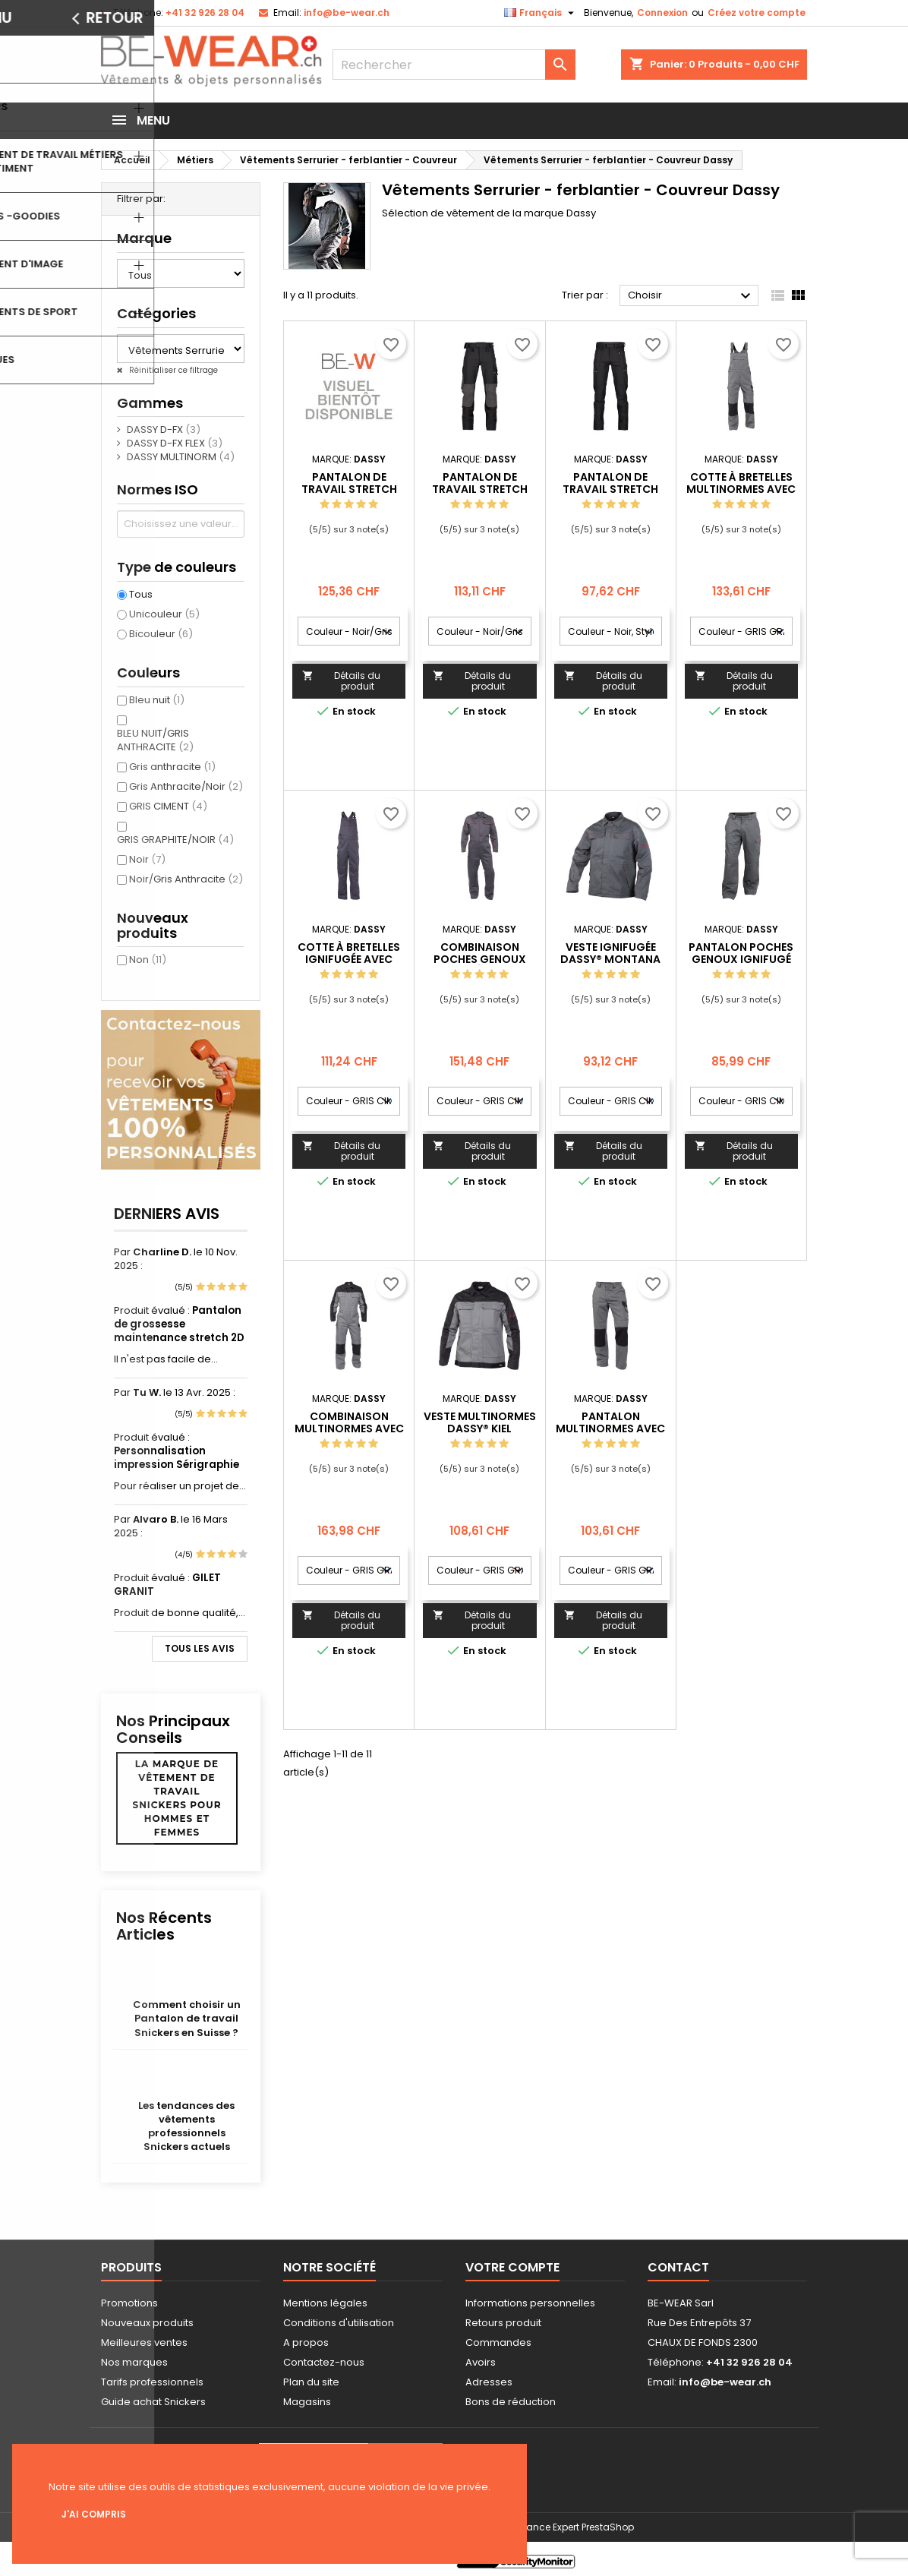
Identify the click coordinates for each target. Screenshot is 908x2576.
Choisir (691, 296)
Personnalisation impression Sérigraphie (176, 1458)
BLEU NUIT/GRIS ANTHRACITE (155, 740)
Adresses (488, 2382)
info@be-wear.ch (346, 12)
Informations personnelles (530, 2303)
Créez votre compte (757, 12)
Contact (678, 2267)
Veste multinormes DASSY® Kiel (480, 1422)
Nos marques (134, 2362)
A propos (306, 2342)
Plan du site (311, 2382)
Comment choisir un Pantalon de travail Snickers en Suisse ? (187, 2018)
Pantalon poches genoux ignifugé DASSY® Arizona (741, 959)
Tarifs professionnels (152, 2382)
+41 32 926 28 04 (205, 12)
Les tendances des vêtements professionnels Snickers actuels (186, 2126)
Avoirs (480, 2362)
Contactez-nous (323, 2362)
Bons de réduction (510, 2401)
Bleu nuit (156, 700)
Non (147, 959)
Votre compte (512, 2267)
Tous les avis (200, 1648)
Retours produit (503, 2323)
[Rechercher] (454, 64)
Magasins (307, 2401)
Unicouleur (164, 614)
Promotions (129, 2303)
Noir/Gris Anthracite (186, 879)
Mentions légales (325, 2303)
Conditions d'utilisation (338, 2323)
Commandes (498, 2342)
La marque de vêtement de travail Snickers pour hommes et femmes (177, 1798)
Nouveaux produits (147, 2323)
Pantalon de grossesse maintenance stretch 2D (179, 1324)
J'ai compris (93, 2514)
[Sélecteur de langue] (541, 13)
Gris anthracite (172, 766)
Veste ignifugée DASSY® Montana (610, 953)
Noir (147, 859)
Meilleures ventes (144, 2342)
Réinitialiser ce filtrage (172, 370)
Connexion (662, 12)
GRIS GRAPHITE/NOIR (175, 839)
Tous (141, 594)
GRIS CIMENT (168, 806)
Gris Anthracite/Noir (186, 786)
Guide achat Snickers (153, 2401)
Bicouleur (161, 634)
